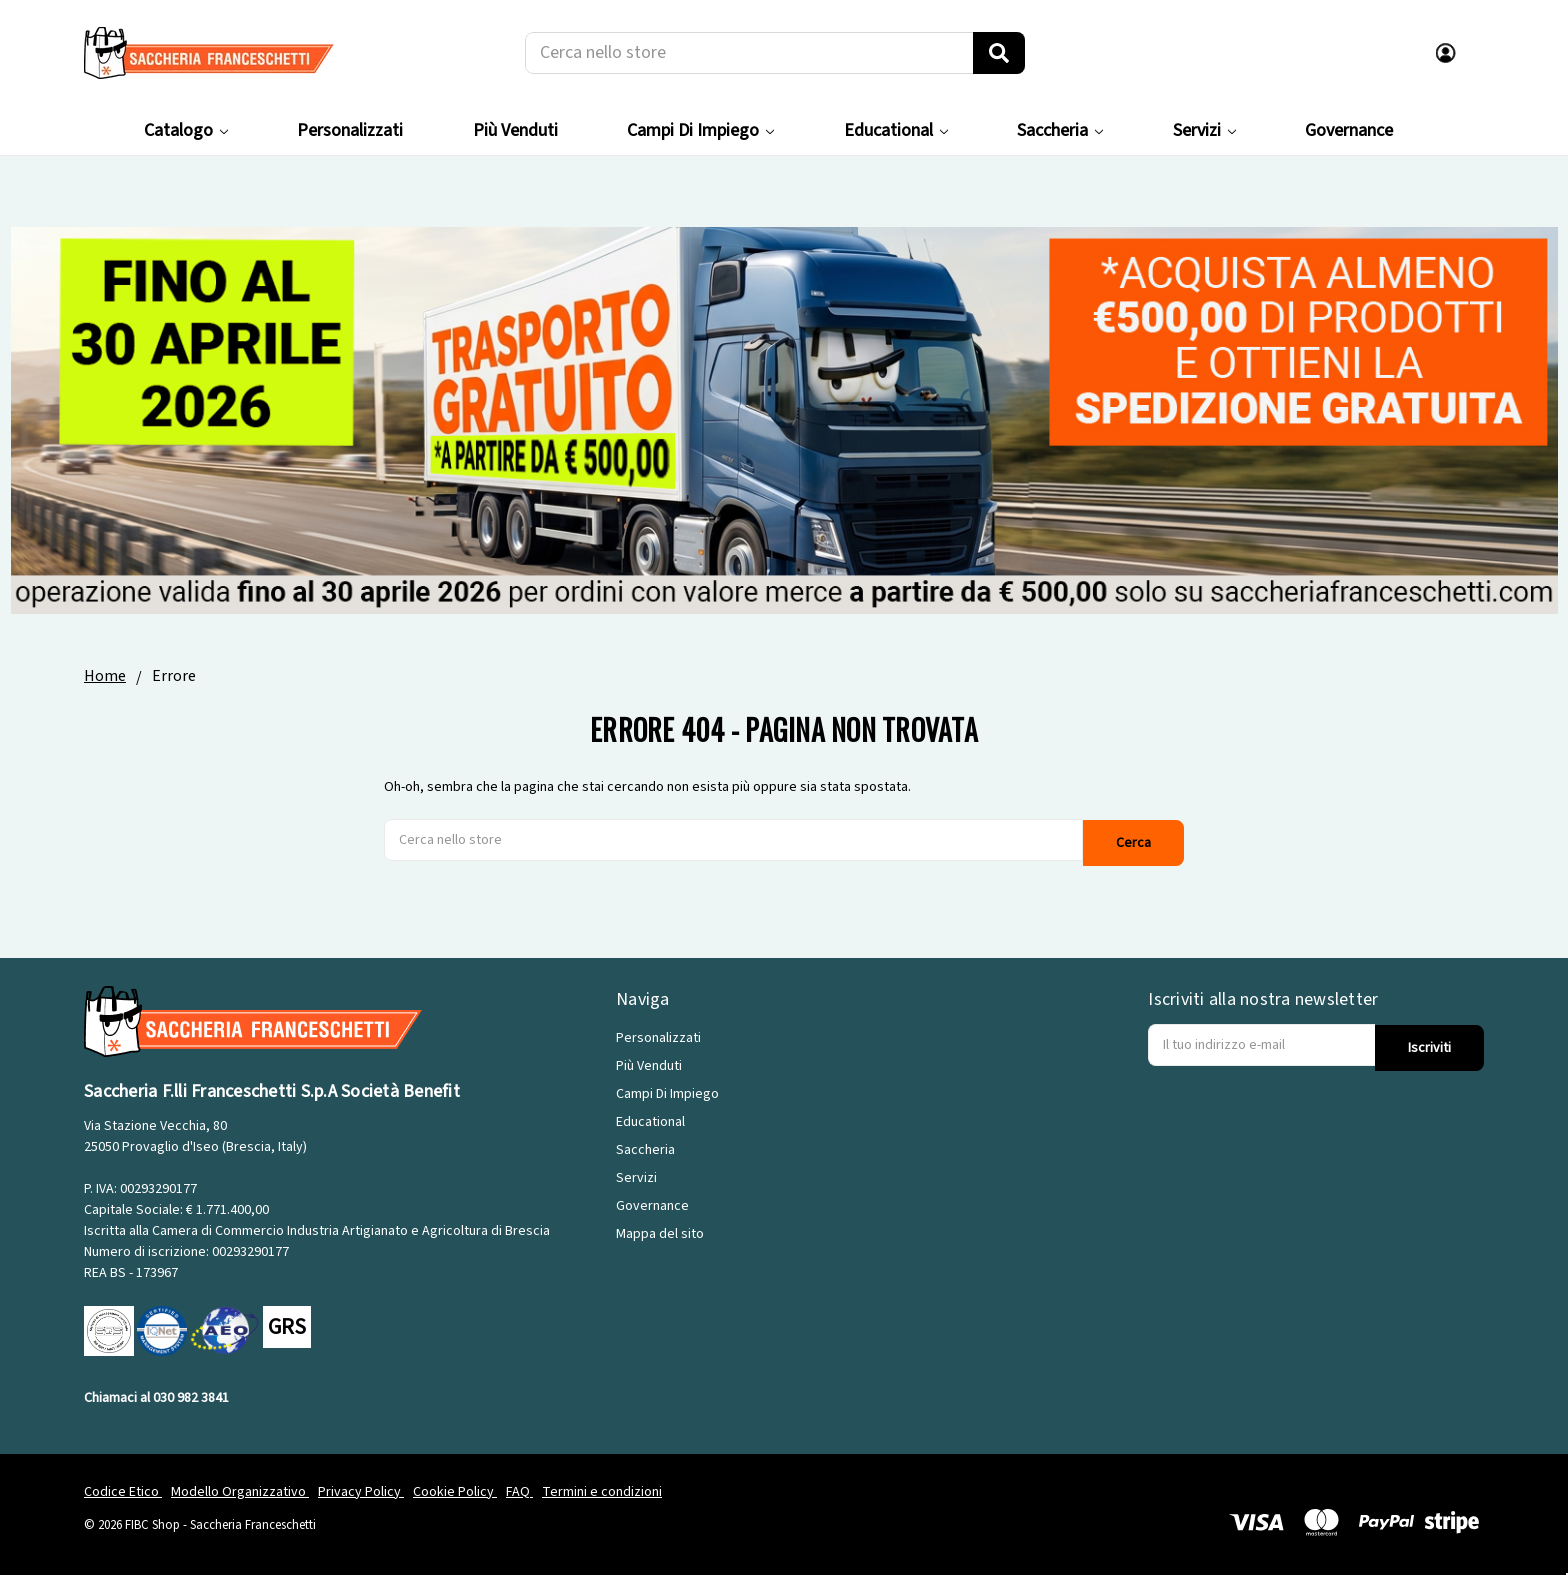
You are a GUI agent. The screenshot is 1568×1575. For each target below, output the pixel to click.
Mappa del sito (660, 1232)
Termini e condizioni (602, 1489)
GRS (287, 1325)
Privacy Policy (361, 1489)
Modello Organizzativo (240, 1489)
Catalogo (186, 130)
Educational (896, 130)
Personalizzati (350, 130)
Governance (1349, 130)
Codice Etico (123, 1489)
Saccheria (1060, 130)
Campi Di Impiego (700, 130)
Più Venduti (515, 130)
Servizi (1204, 130)
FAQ (519, 1489)
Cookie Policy (455, 1489)
